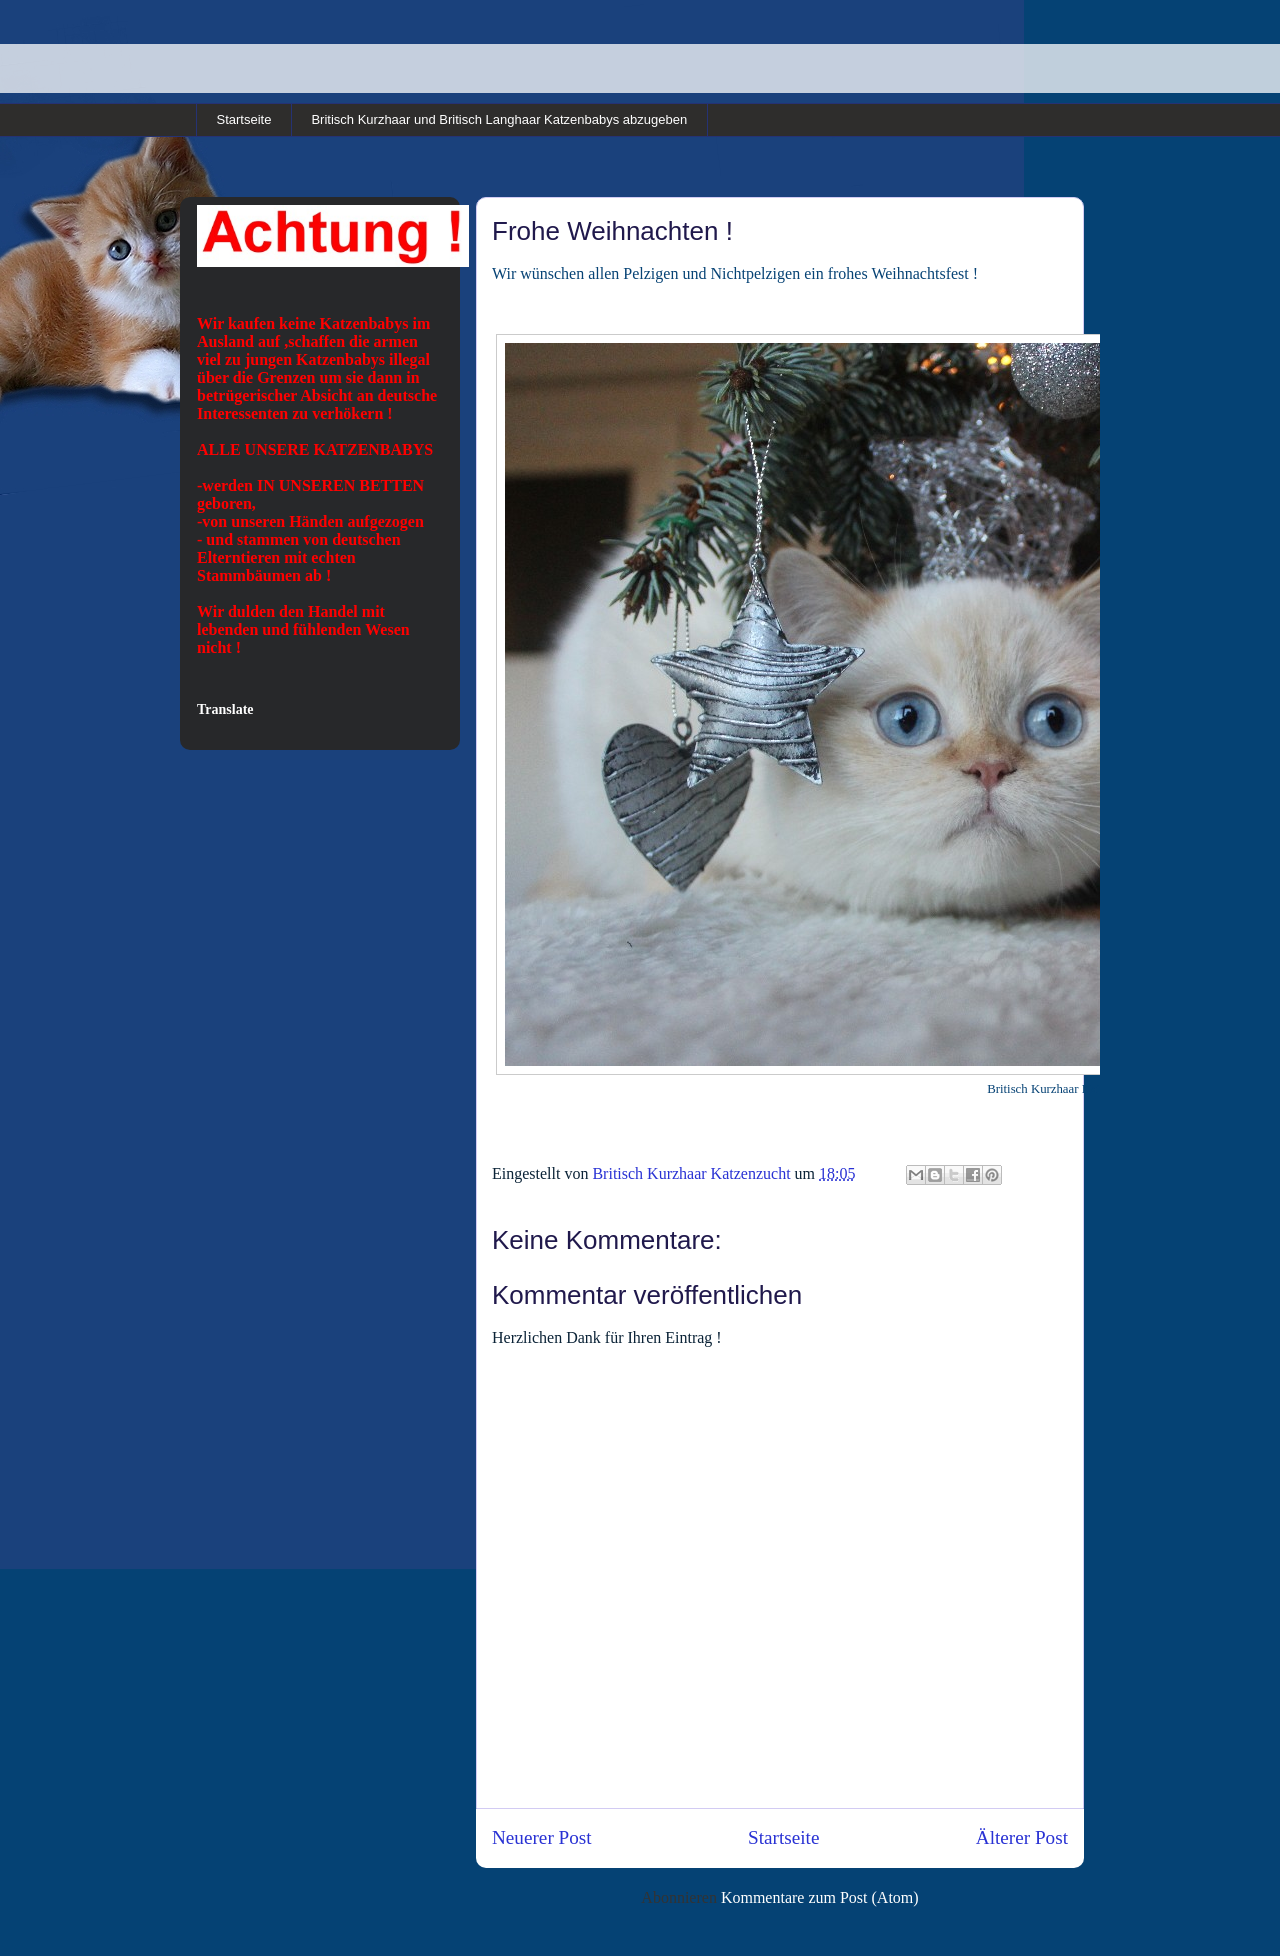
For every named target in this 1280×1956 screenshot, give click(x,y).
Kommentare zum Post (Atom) (820, 1897)
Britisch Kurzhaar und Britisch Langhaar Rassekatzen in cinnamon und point (309, 58)
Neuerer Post (542, 1837)
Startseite (244, 119)
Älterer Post (1022, 1837)
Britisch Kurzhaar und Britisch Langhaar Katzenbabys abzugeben (499, 119)
